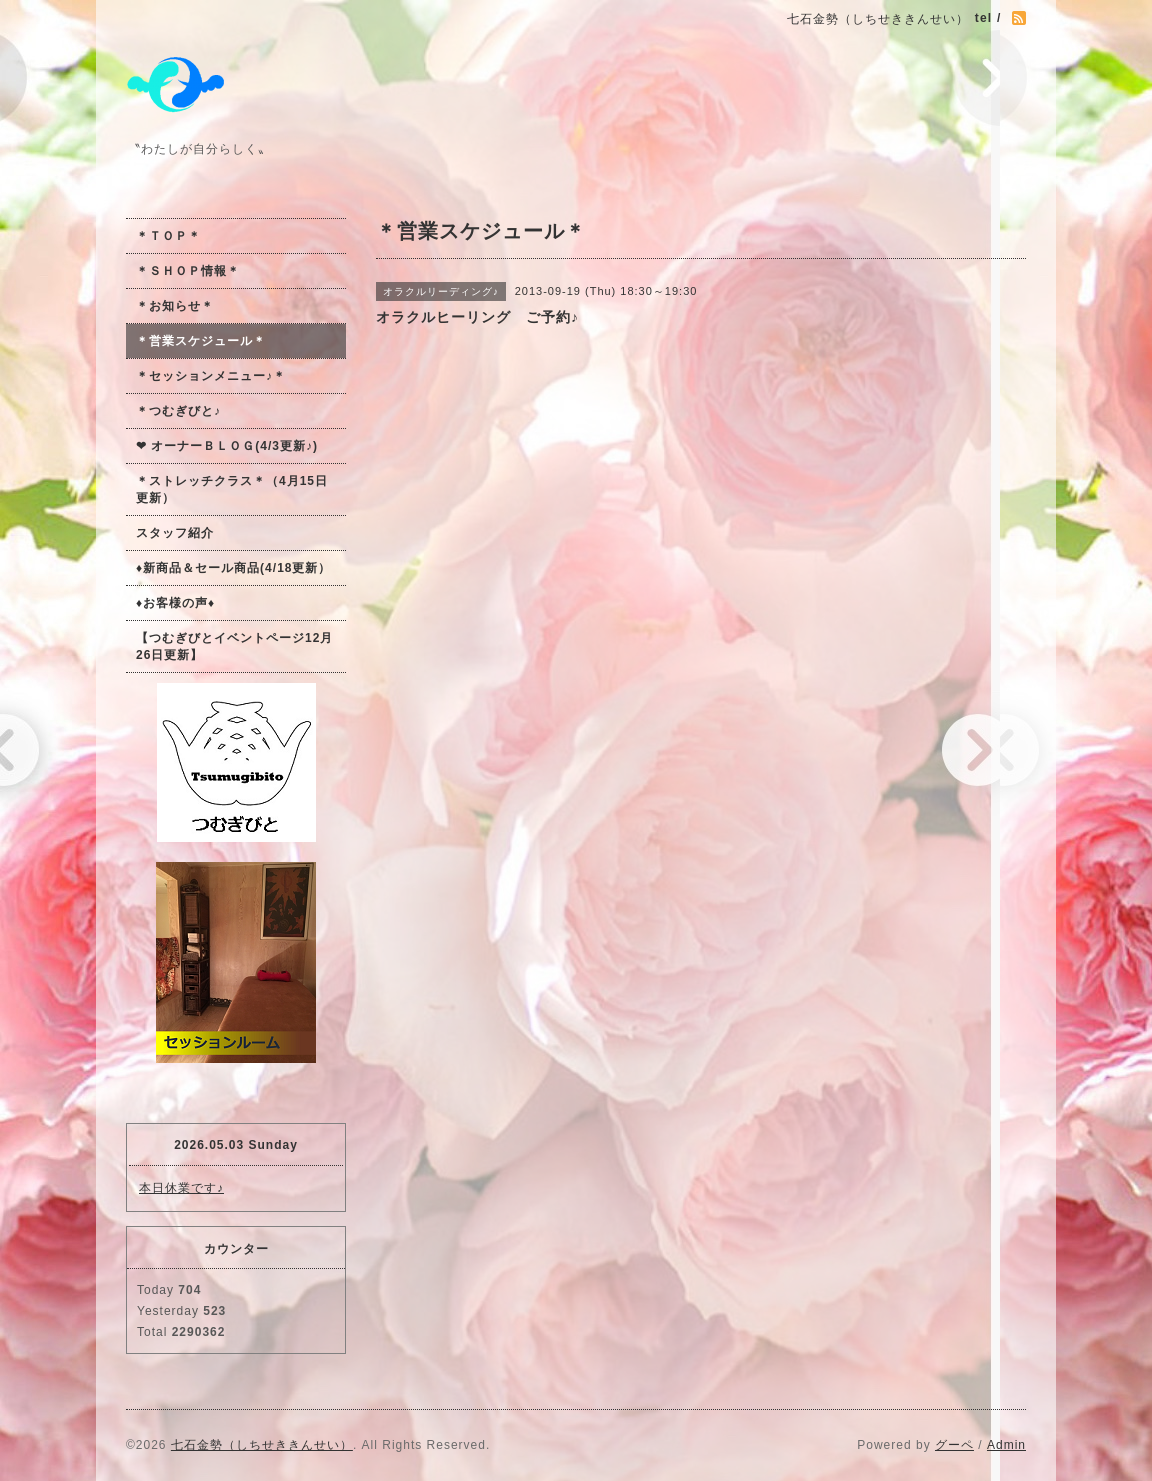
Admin (1006, 1445)
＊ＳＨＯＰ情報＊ (188, 271)
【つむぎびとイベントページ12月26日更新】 (234, 646)
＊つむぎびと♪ (178, 411)
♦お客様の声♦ (175, 603)
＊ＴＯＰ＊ (168, 236)
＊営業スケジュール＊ (201, 341)
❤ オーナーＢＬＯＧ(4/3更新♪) (227, 446)
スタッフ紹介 (175, 533)
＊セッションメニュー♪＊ (211, 376)
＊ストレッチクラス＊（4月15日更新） (232, 489)
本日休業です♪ (181, 1188)
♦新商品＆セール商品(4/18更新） (233, 568)
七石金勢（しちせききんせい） (262, 1445)
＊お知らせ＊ (175, 306)
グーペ (954, 1445)
